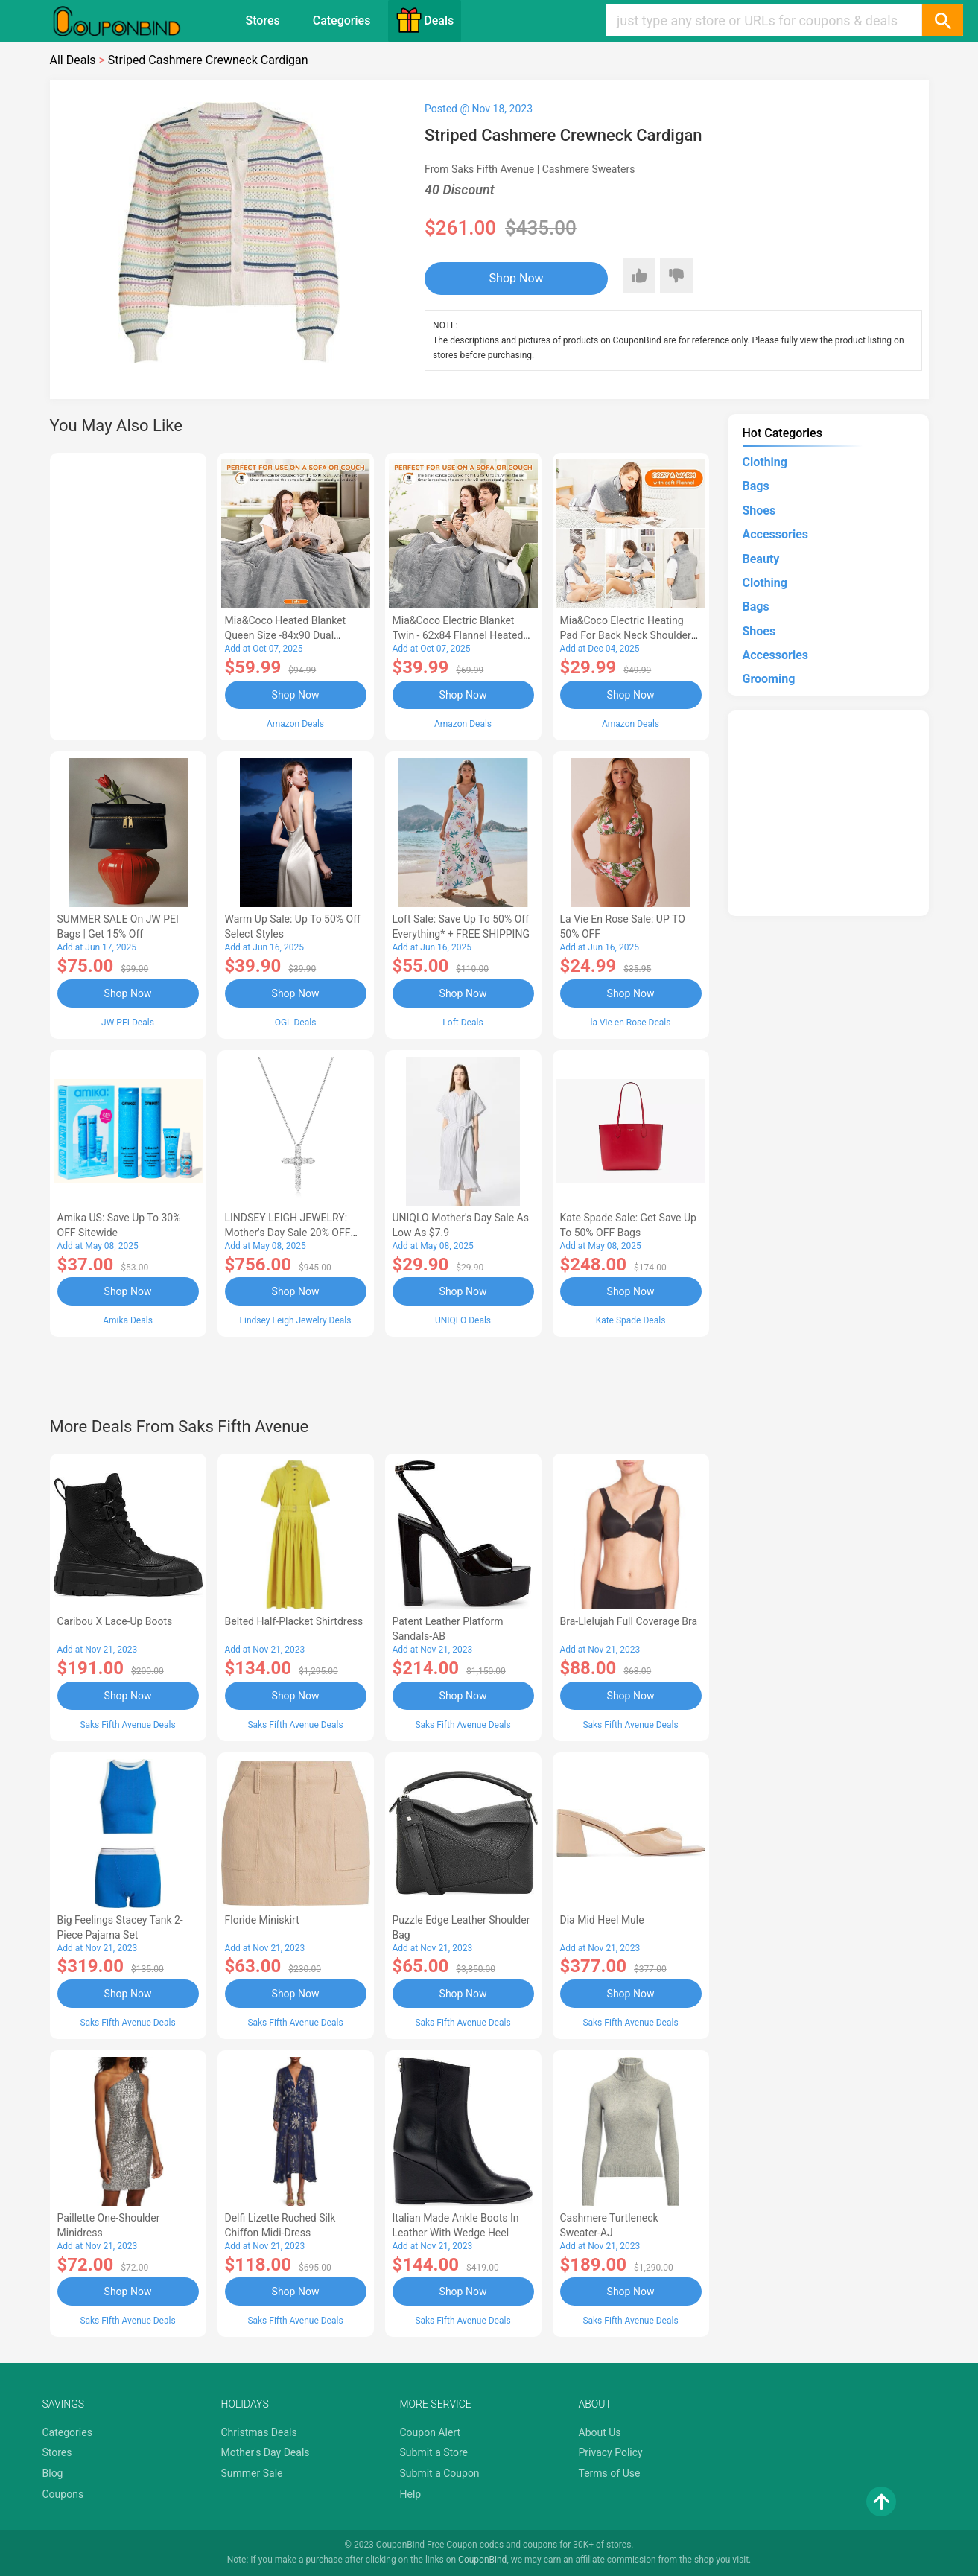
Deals (425, 20)
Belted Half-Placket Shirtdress (294, 1621)
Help (411, 2494)
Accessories (775, 534)
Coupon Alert (430, 2432)
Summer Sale (252, 2473)
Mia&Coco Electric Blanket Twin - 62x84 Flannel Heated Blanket (458, 635)
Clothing (765, 462)
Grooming (769, 679)
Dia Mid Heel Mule (602, 1920)
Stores (263, 20)
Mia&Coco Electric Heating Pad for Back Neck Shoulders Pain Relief (628, 635)
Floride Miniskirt (262, 1920)
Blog (52, 2473)
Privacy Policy (611, 2452)
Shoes (759, 510)
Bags (756, 486)
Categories (342, 20)
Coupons (63, 2494)
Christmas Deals (259, 2432)
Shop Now (516, 278)
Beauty (761, 559)
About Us (600, 2432)
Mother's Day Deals (265, 2452)
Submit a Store (434, 2452)
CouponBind (482, 2559)
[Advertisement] (128, 594)
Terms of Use (610, 2473)
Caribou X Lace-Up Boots (115, 1621)
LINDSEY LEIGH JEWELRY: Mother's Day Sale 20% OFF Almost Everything (288, 1232)
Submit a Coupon (440, 2473)
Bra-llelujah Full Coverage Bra (629, 1621)
